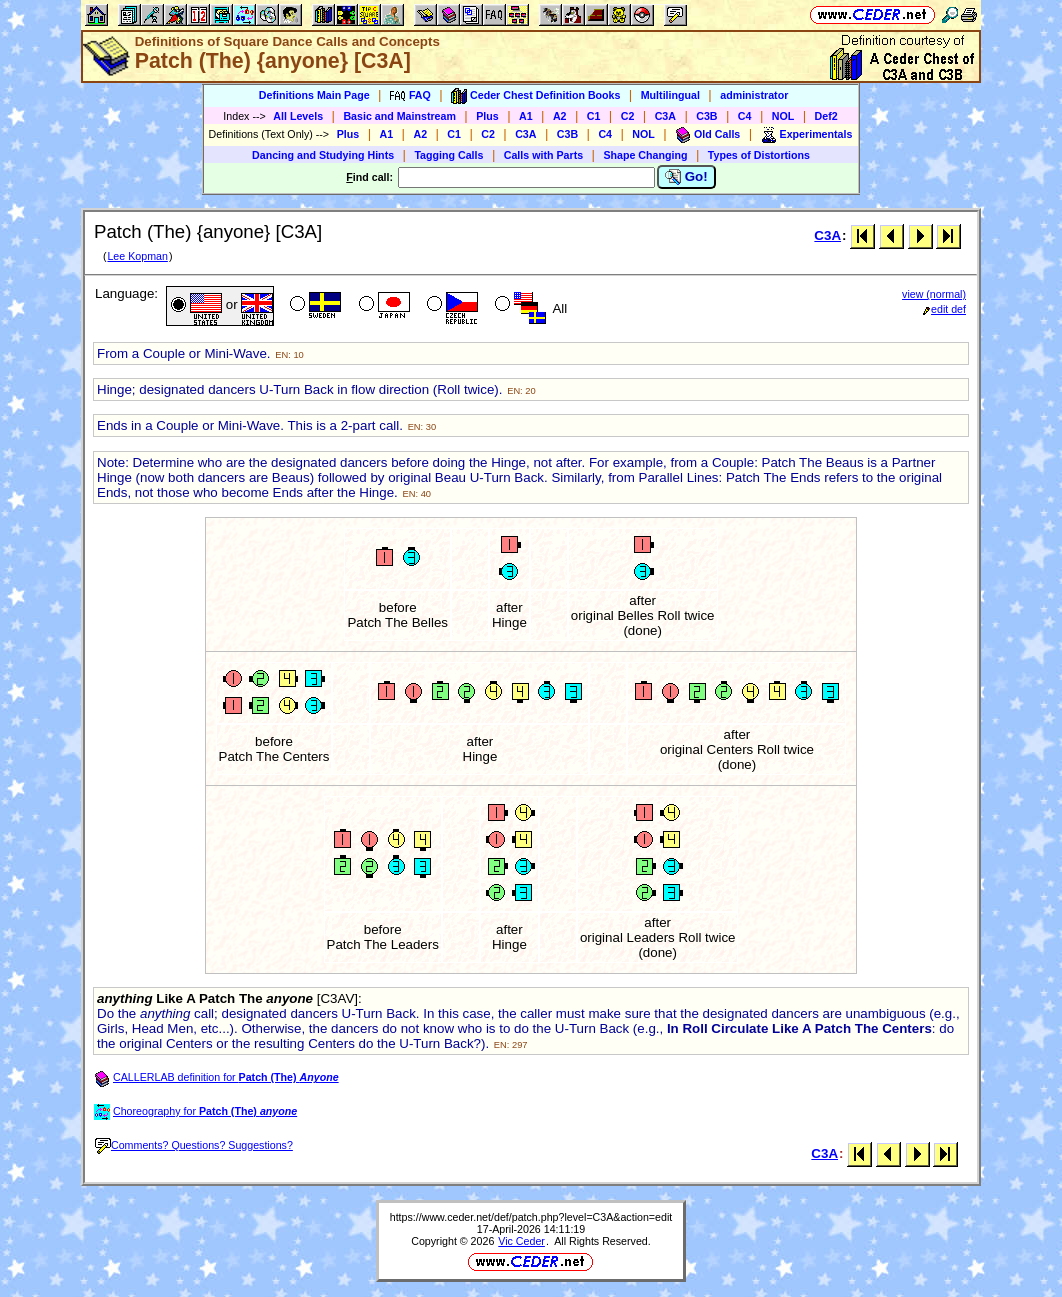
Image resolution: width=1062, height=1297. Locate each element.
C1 (594, 116)
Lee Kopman (137, 256)
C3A (665, 116)
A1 (526, 116)
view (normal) (934, 294)
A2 (560, 116)
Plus (487, 116)
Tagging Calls (448, 155)
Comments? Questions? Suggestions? (194, 1145)
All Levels (298, 116)
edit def (944, 309)
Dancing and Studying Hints (323, 155)
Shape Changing (645, 155)
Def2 (826, 116)
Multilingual (670, 95)
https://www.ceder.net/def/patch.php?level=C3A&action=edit (531, 1217)
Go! (686, 177)
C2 (628, 116)
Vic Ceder (521, 1241)
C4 (745, 116)
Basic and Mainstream (399, 116)
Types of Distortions (759, 155)
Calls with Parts (543, 155)
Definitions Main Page (314, 95)
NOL (783, 116)
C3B (706, 116)
